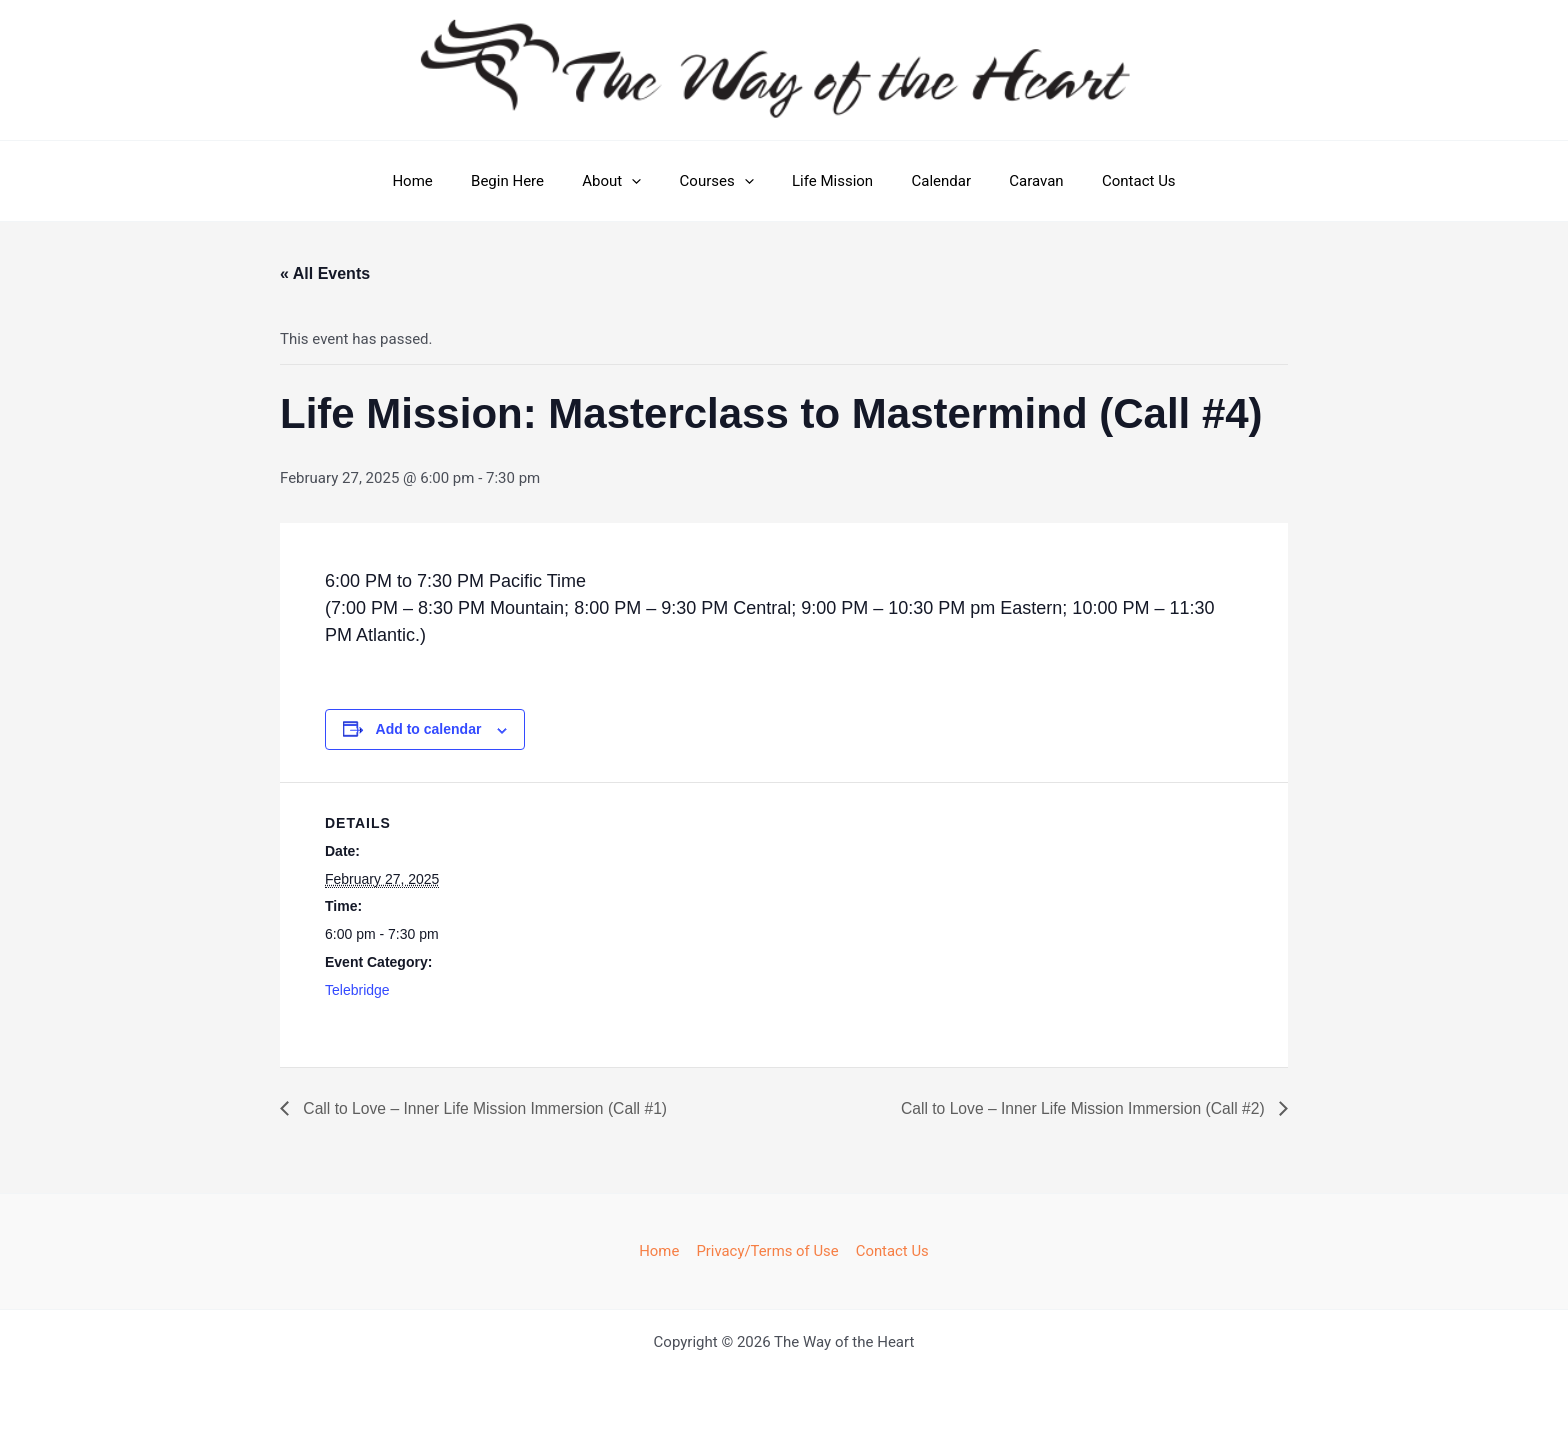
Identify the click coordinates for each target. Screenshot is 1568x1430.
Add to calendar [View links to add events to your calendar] (429, 729)
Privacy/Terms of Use (767, 1251)
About (624, 181)
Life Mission (828, 181)
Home (441, 181)
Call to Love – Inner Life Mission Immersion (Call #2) (1081, 1108)
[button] (644, 181)
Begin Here (528, 181)
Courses (721, 181)
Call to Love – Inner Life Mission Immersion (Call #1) (487, 1108)
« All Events (325, 273)
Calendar (929, 181)
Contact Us (1110, 181)
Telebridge (357, 990)
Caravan (1016, 181)
